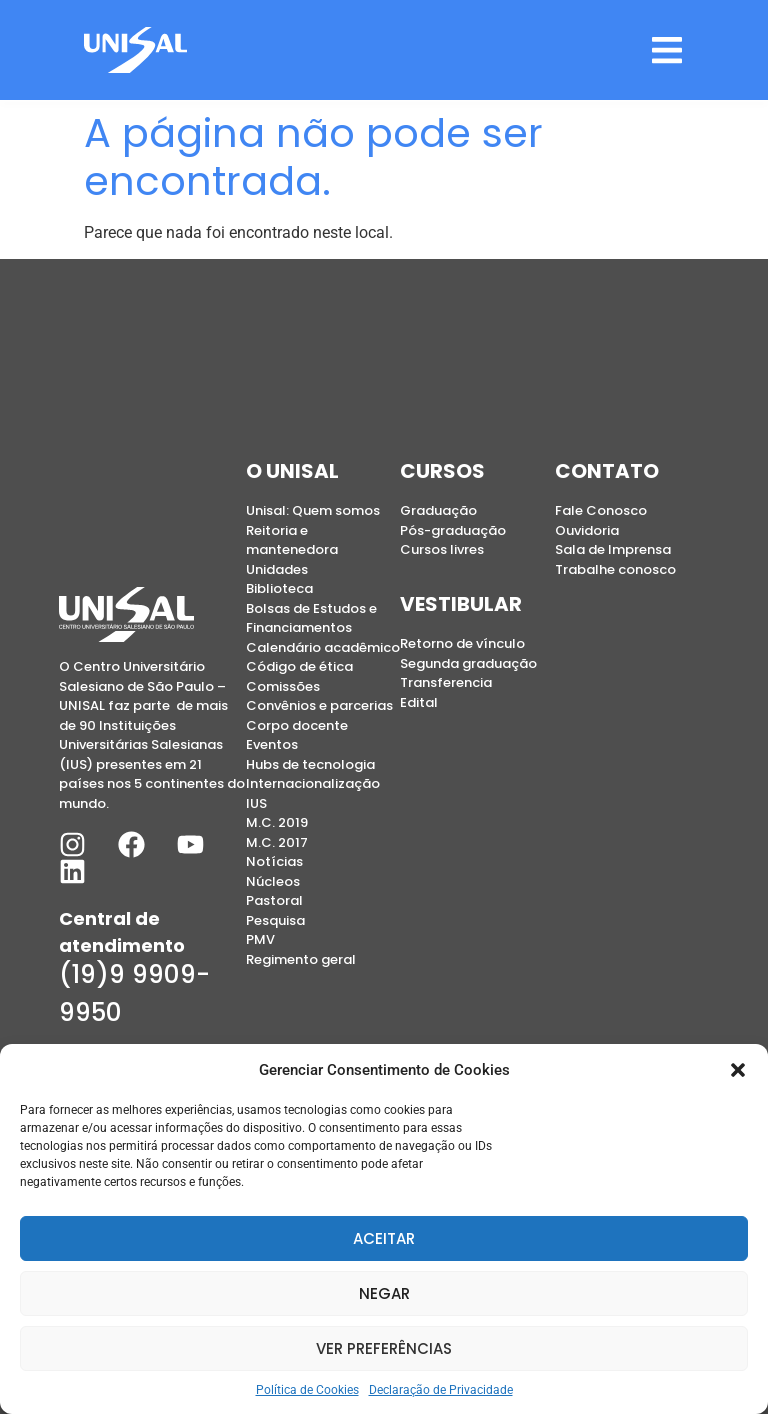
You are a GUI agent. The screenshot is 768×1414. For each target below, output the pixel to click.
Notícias (274, 861)
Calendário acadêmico (323, 647)
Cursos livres (442, 549)
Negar (384, 1293)
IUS (256, 803)
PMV (260, 939)
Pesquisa (275, 920)
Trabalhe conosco (615, 569)
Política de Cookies (307, 1390)
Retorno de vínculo (462, 643)
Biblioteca (279, 588)
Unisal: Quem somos (313, 510)
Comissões (283, 686)
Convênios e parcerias (319, 705)
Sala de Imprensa (613, 549)
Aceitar (384, 1238)
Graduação (438, 510)
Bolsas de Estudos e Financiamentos (311, 618)
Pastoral (274, 900)
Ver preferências (384, 1348)
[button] (738, 1070)
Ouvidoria (587, 530)
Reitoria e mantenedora (292, 540)
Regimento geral (301, 959)
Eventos (272, 744)
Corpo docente (297, 725)
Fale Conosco (601, 510)
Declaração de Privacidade (441, 1390)
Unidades (277, 569)
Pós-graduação (453, 530)
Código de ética (299, 666)
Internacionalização (313, 783)
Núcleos (273, 881)
